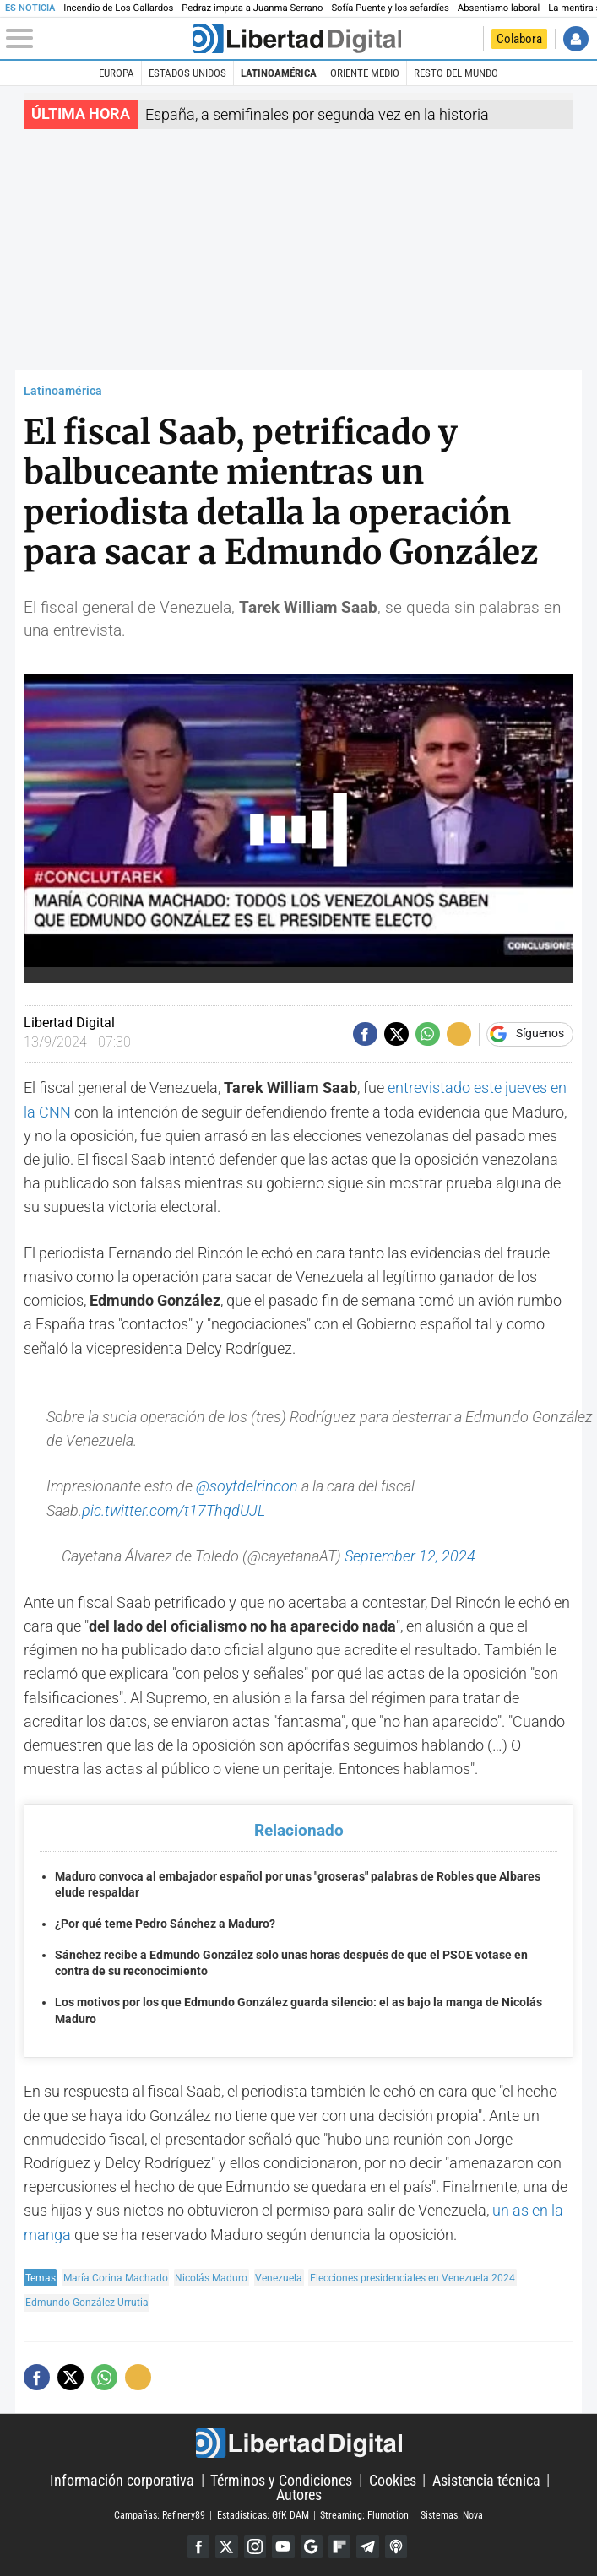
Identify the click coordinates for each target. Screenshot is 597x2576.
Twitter (226, 2546)
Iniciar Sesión (576, 38)
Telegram (367, 2546)
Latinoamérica (279, 73)
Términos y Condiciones (281, 2479)
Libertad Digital (298, 2443)
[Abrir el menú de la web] (98, 39)
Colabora (519, 38)
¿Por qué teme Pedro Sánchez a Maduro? (165, 1923)
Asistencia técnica (486, 2479)
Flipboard (339, 2546)
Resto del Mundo (456, 73)
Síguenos (540, 1034)
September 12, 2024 (410, 1556)
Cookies (392, 2479)
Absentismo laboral (499, 8)
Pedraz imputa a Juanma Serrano (252, 8)
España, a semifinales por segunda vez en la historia (317, 114)
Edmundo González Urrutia (87, 2302)
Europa (116, 73)
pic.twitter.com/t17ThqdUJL (173, 1510)
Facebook (198, 2546)
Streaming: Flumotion (364, 2514)
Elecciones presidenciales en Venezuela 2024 (412, 2277)
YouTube (283, 2546)
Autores (299, 2495)
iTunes (396, 2546)
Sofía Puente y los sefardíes (389, 8)
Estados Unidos (187, 73)
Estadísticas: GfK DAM (263, 2514)
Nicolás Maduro (211, 2277)
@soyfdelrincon (247, 1486)
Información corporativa (122, 2479)
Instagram (255, 2546)
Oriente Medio (364, 73)
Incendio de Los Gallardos (118, 8)
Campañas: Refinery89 (159, 2514)
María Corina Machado (115, 2277)
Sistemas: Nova (452, 2514)
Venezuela (278, 2277)
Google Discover (312, 2546)
